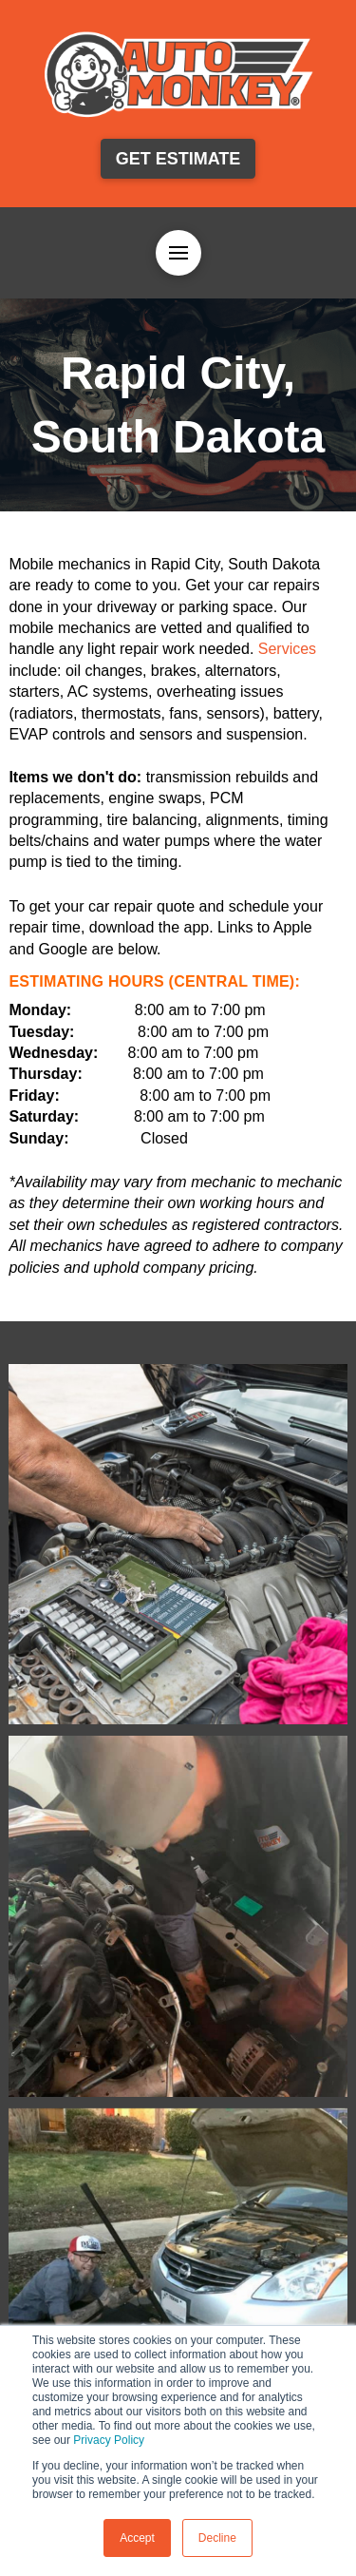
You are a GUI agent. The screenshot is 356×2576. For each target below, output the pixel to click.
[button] (178, 253)
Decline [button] (217, 2538)
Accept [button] (137, 2538)
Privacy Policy (108, 2440)
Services (287, 649)
